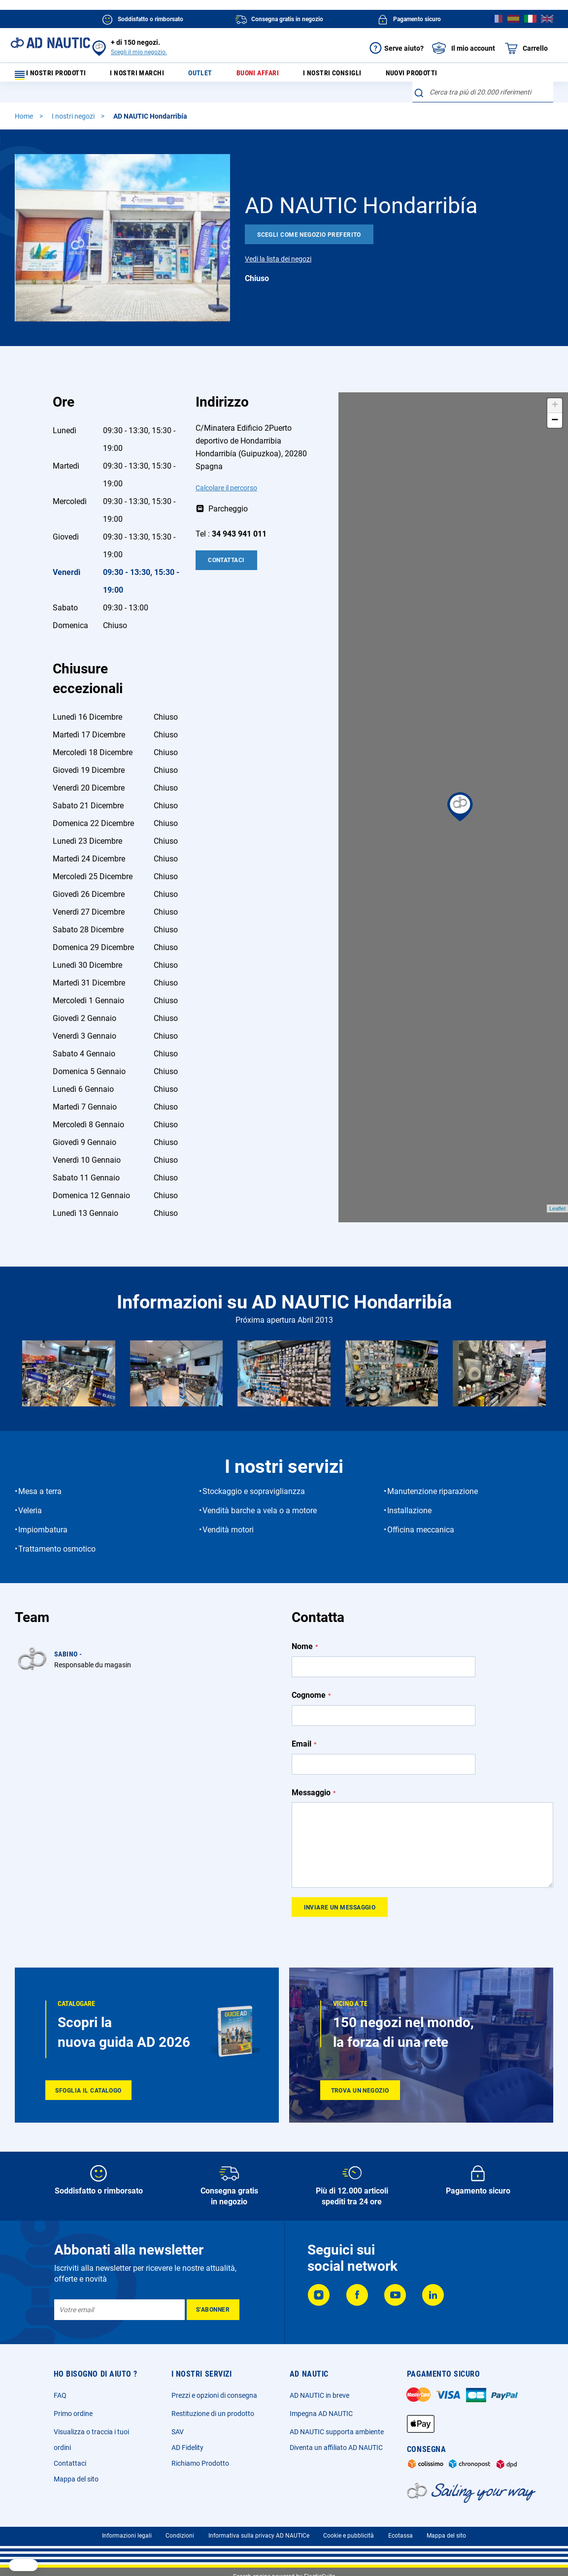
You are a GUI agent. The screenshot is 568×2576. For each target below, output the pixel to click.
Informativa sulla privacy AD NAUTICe (258, 2535)
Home (24, 123)
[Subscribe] (213, 2309)
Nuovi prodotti (401, 75)
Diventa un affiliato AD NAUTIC (336, 2447)
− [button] (554, 426)
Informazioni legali (127, 2535)
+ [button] (555, 412)
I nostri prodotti (57, 75)
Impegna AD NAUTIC (321, 2413)
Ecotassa (400, 2535)
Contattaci (226, 566)
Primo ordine (73, 2413)
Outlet (205, 75)
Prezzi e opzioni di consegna (214, 2395)
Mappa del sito (76, 2479)
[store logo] (50, 43)
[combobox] (482, 98)
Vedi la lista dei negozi (278, 265)
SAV (177, 2432)
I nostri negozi (74, 123)
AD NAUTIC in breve (319, 2395)
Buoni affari (256, 75)
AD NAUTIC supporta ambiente (337, 2432)
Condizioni (180, 2535)
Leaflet (557, 1215)
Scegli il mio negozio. (139, 52)
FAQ (60, 2395)
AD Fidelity (187, 2447)
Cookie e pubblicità (348, 2535)
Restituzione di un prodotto (212, 2413)
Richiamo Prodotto (200, 2463)
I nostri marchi (148, 75)
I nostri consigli (326, 75)
